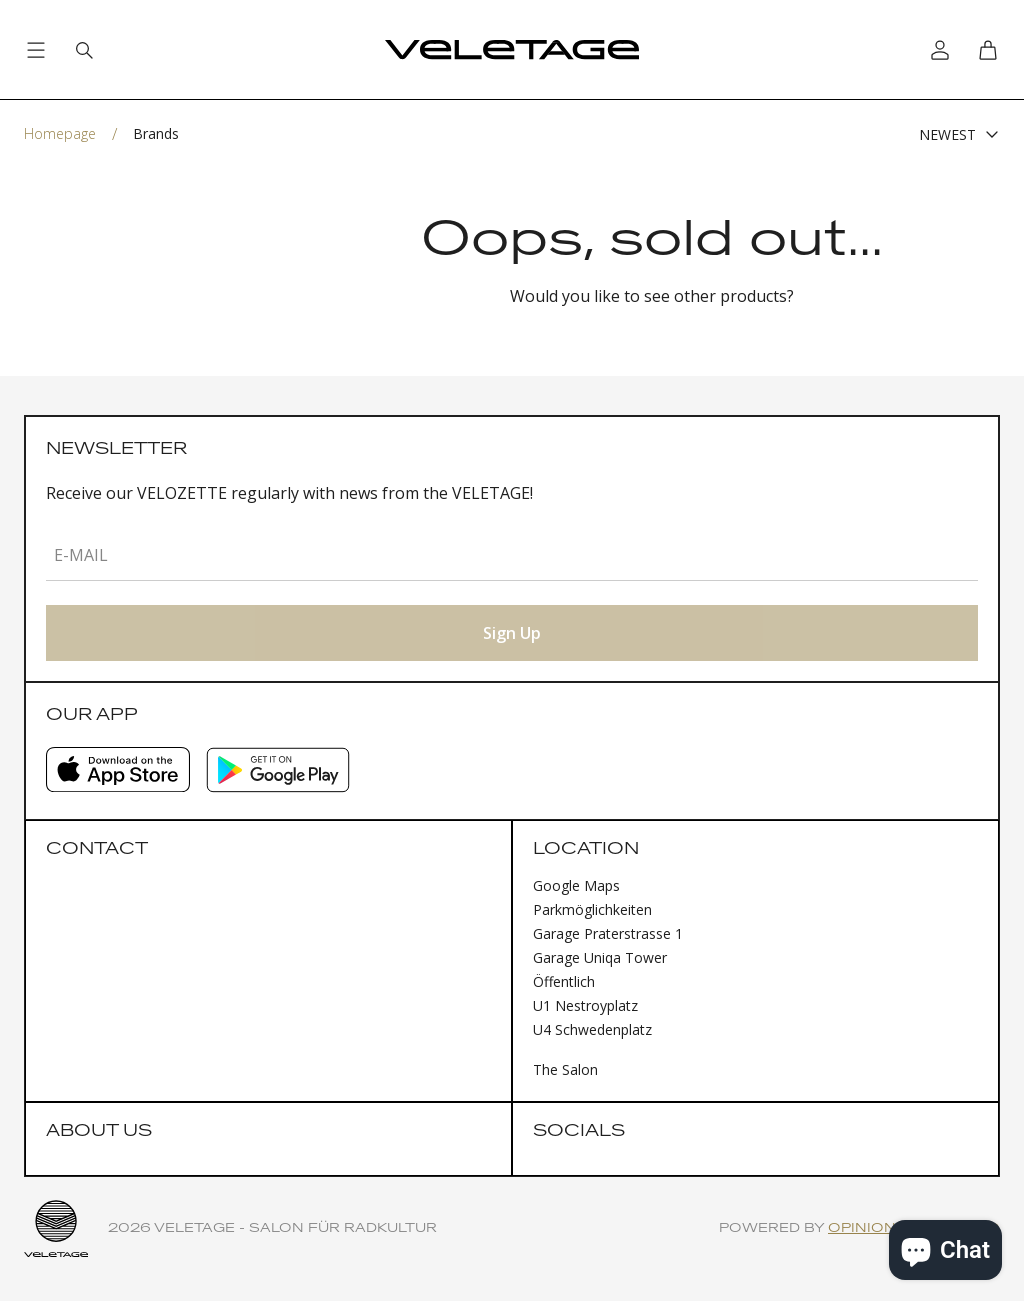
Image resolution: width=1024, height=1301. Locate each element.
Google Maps (576, 885)
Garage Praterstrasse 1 (608, 933)
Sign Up (512, 633)
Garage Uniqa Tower (600, 957)
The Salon (565, 1069)
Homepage (60, 133)
